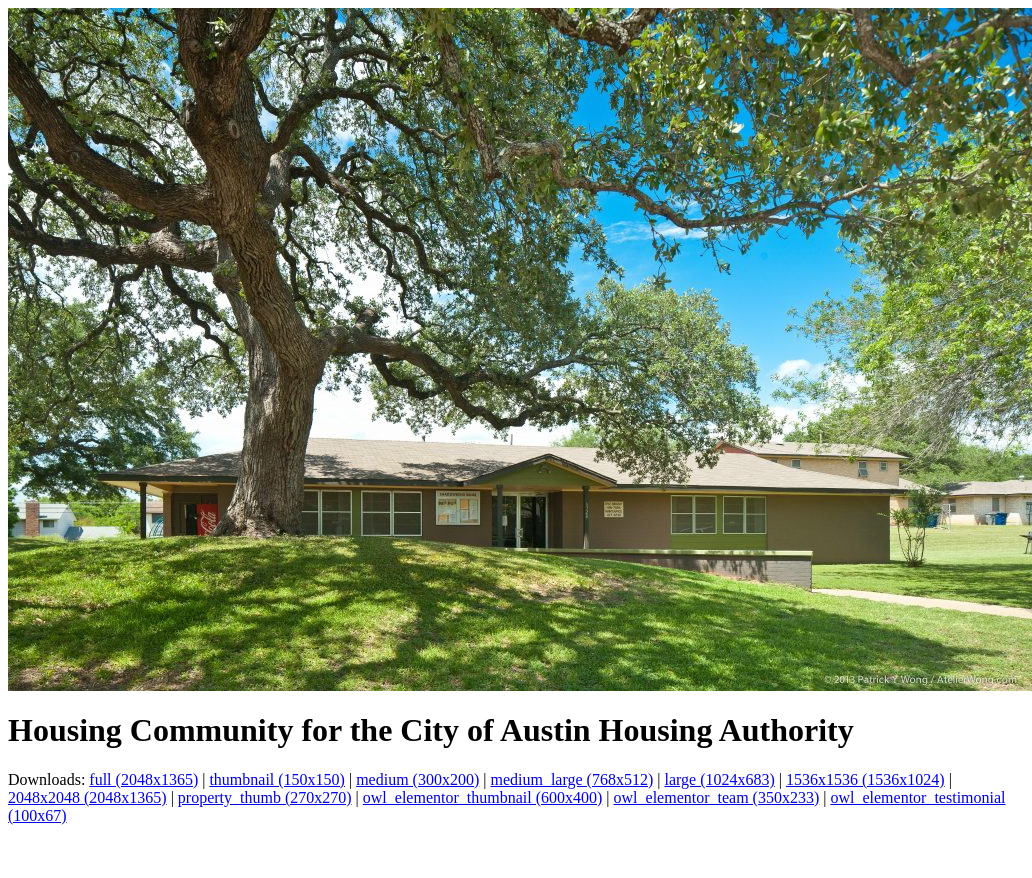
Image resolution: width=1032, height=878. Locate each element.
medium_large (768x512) (571, 779)
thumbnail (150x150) (277, 779)
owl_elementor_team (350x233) (717, 797)
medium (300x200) (417, 779)
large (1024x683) (719, 779)
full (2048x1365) (143, 779)
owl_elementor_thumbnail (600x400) (483, 797)
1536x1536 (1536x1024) (865, 779)
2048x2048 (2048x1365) (87, 797)
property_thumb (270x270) (265, 797)
